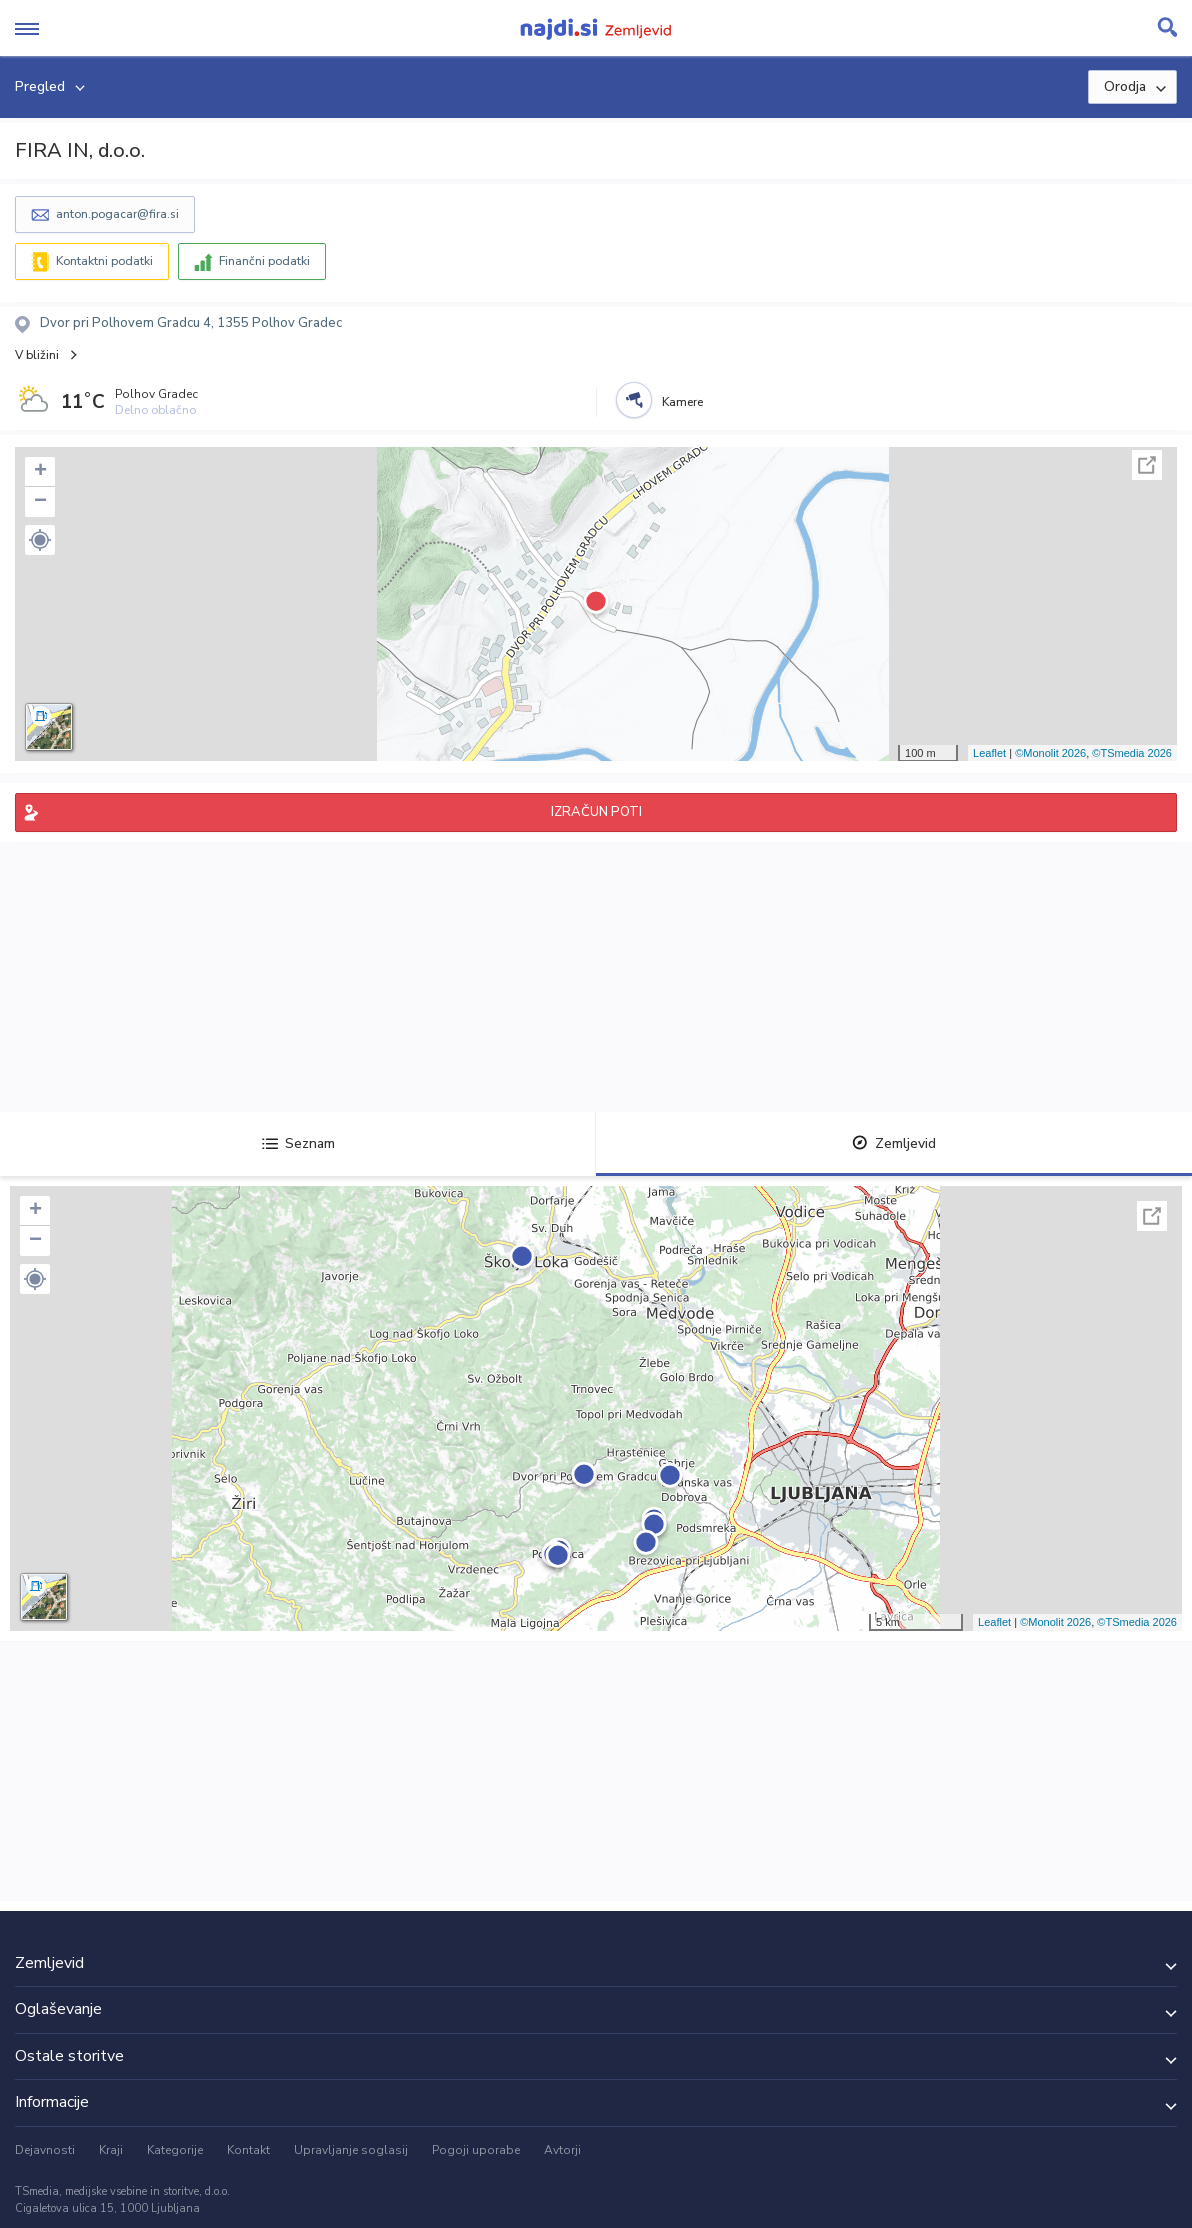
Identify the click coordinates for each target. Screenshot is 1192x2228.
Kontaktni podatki (104, 261)
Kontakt (248, 2150)
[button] (40, 540)
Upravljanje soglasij (351, 2150)
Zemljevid (894, 1143)
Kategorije (175, 2150)
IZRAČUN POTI (596, 812)
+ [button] (40, 472)
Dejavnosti (45, 2150)
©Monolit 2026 (1050, 753)
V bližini (37, 355)
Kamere (682, 402)
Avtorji (562, 2150)
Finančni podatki (264, 261)
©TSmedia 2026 (1132, 753)
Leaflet (989, 753)
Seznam (298, 1143)
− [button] (40, 502)
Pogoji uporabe (476, 2150)
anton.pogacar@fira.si (117, 214)
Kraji (111, 2150)
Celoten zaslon (1147, 465)
